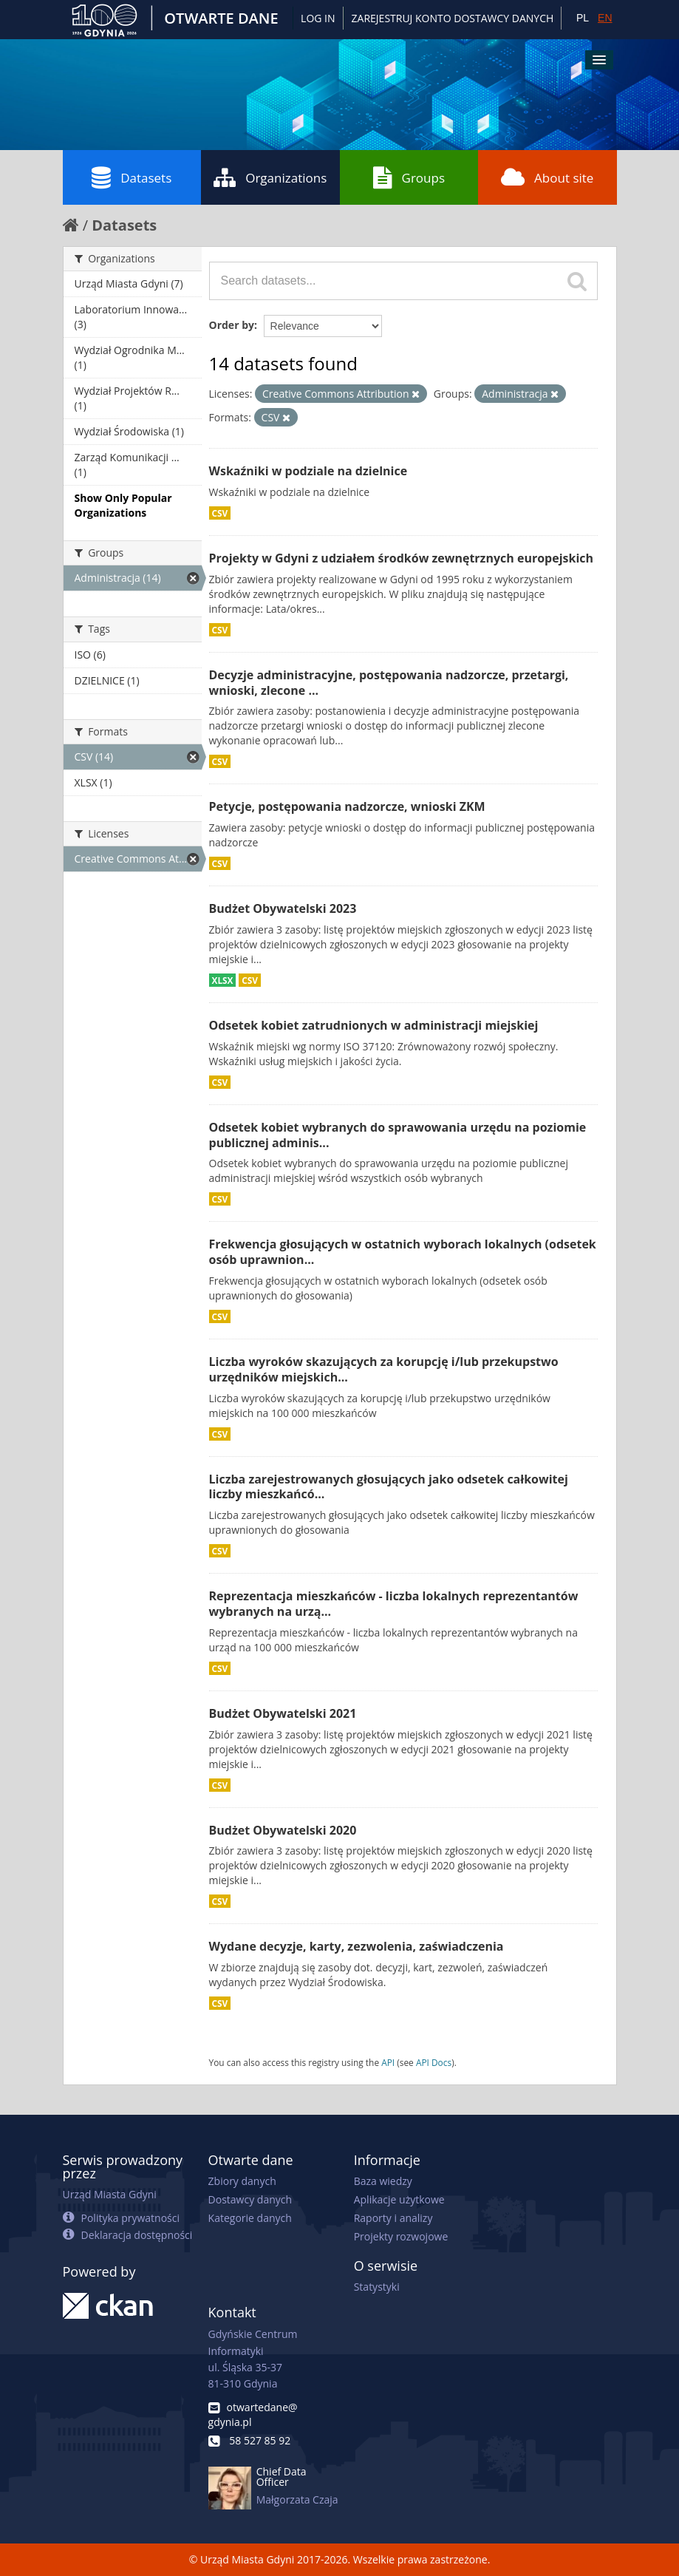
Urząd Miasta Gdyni (110, 2194)
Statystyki (377, 2287)
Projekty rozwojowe (401, 2236)
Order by (231, 325)
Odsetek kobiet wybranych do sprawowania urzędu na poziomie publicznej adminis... (398, 1135)
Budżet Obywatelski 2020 (283, 1830)
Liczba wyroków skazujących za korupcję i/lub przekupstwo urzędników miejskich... (384, 1369)
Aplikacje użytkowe (399, 2199)
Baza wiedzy (383, 2181)
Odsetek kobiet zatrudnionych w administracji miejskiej (374, 1025)
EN (605, 18)
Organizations (270, 177)
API (388, 2062)
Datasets (131, 177)
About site (547, 177)
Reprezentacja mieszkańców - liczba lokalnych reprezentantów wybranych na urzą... (394, 1604)
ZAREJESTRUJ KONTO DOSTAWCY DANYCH (453, 18)
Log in (318, 18)
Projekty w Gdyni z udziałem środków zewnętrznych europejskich (401, 558)
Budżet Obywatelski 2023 (283, 908)
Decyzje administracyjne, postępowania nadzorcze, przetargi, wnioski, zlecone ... (389, 683)
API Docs (433, 2062)
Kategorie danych (250, 2218)
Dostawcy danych (250, 2199)
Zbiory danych (242, 2181)
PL (582, 18)
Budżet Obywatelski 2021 (283, 1713)
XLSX (222, 980)
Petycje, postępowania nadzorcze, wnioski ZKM (347, 806)
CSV (220, 513)
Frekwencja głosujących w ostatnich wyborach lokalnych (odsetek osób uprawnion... (402, 1252)
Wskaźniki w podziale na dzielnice (308, 471)
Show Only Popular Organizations (123, 505)
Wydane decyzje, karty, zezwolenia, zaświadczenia (356, 1946)
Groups (409, 177)
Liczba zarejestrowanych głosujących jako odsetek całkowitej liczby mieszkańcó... (388, 1487)
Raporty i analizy (393, 2218)
